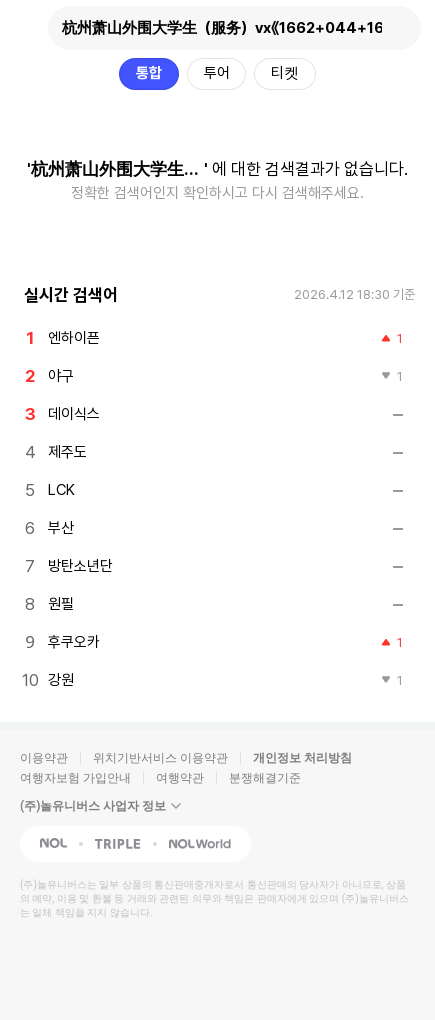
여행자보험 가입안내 (75, 778)
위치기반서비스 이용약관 (160, 758)
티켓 (285, 73)
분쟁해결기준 (265, 778)
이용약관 (44, 758)
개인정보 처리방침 (302, 758)
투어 (217, 73)
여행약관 (180, 778)
